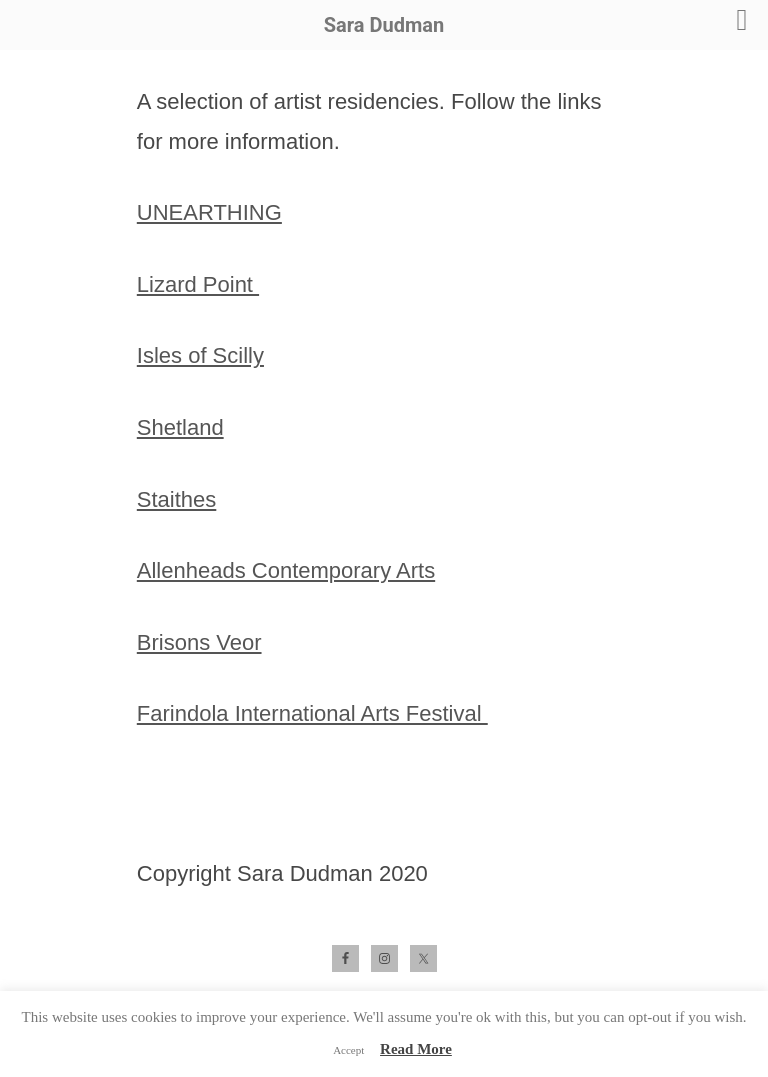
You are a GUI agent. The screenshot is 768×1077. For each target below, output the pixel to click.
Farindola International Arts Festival (312, 713)
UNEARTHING (209, 212)
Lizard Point (198, 284)
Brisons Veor (199, 642)
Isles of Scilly (200, 355)
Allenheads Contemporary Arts (286, 570)
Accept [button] (348, 1050)
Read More (416, 1049)
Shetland (180, 427)
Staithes (177, 499)
